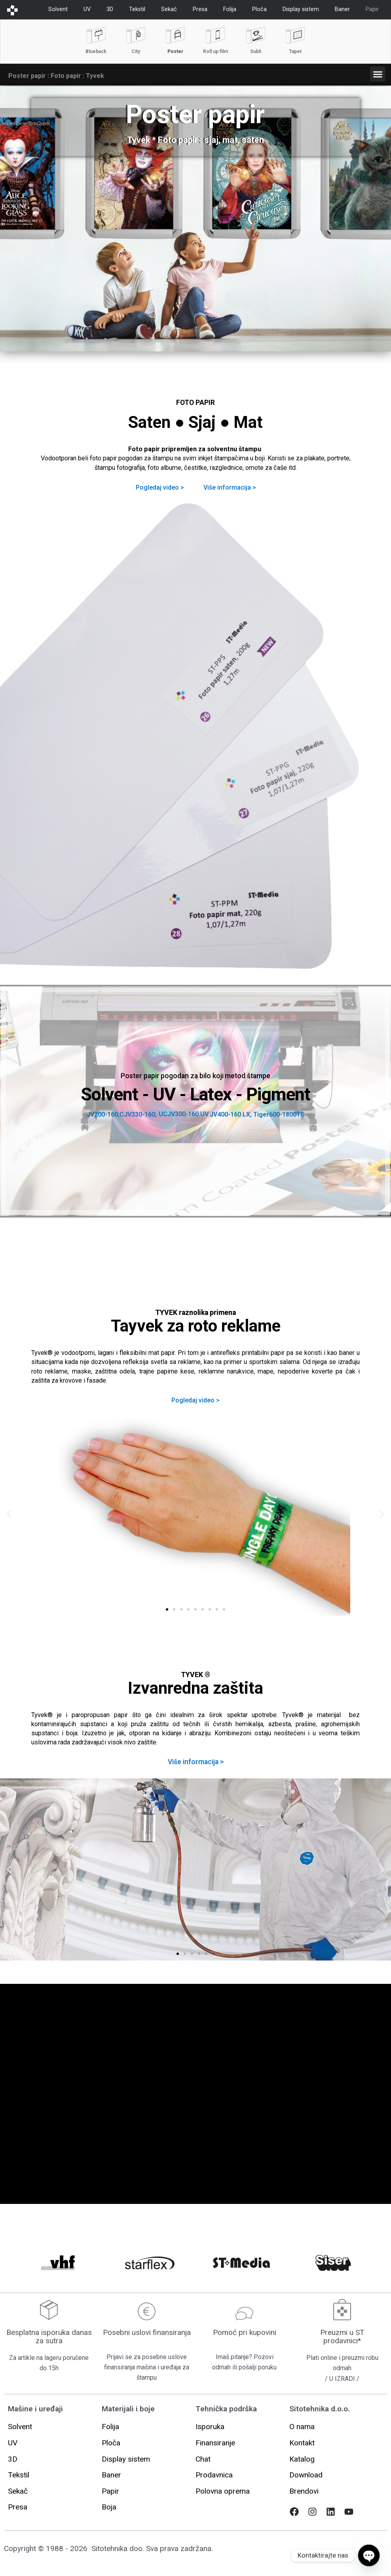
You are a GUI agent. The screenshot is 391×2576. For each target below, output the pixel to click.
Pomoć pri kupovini (244, 2332)
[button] (377, 74)
